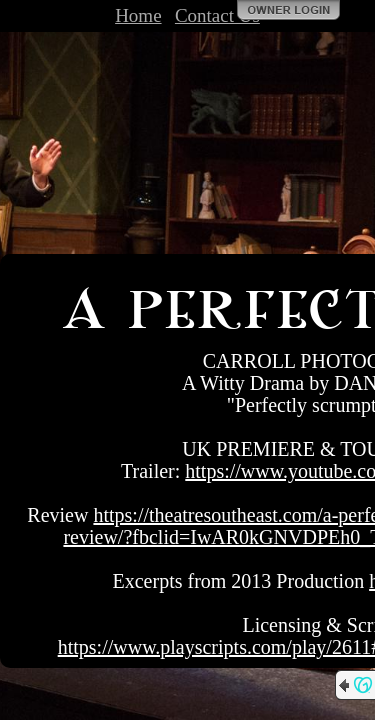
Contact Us (217, 15)
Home (138, 15)
